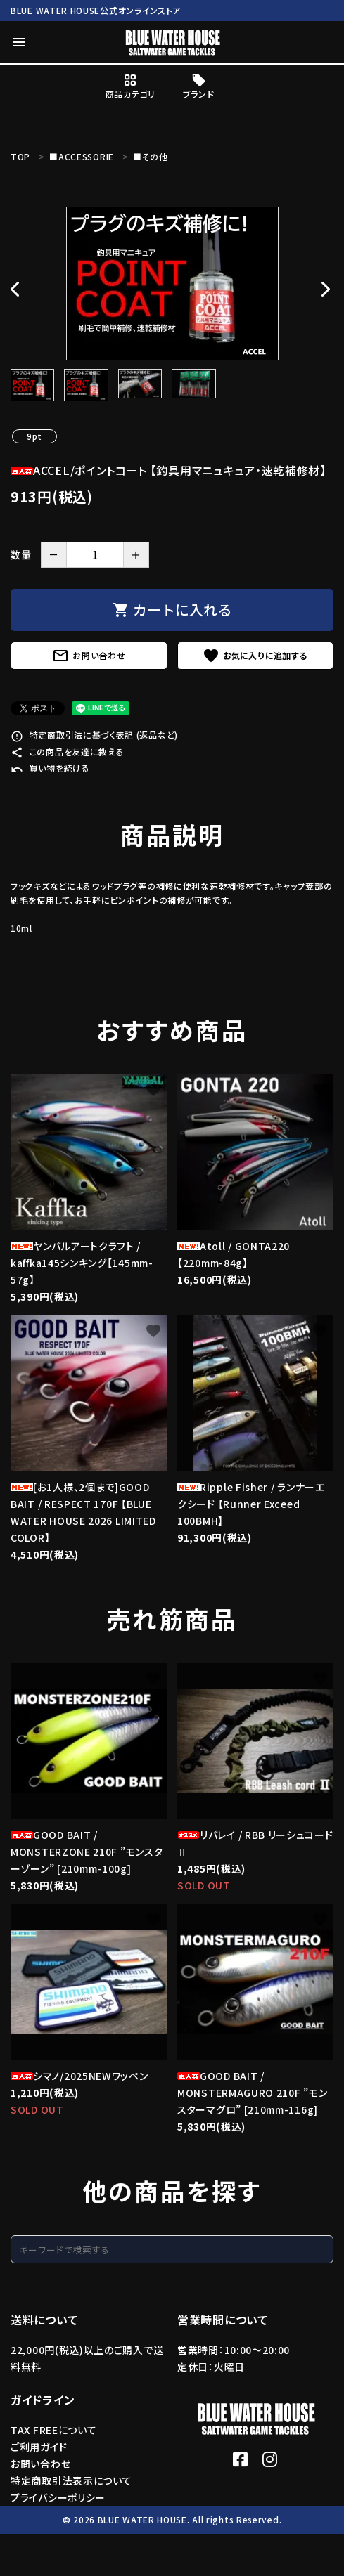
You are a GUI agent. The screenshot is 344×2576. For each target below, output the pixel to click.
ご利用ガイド (39, 2447)
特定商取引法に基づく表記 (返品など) (94, 735)
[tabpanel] (172, 283)
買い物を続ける (50, 768)
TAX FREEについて (53, 2430)
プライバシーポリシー (58, 2497)
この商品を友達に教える (67, 751)
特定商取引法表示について (71, 2480)
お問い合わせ (88, 655)
